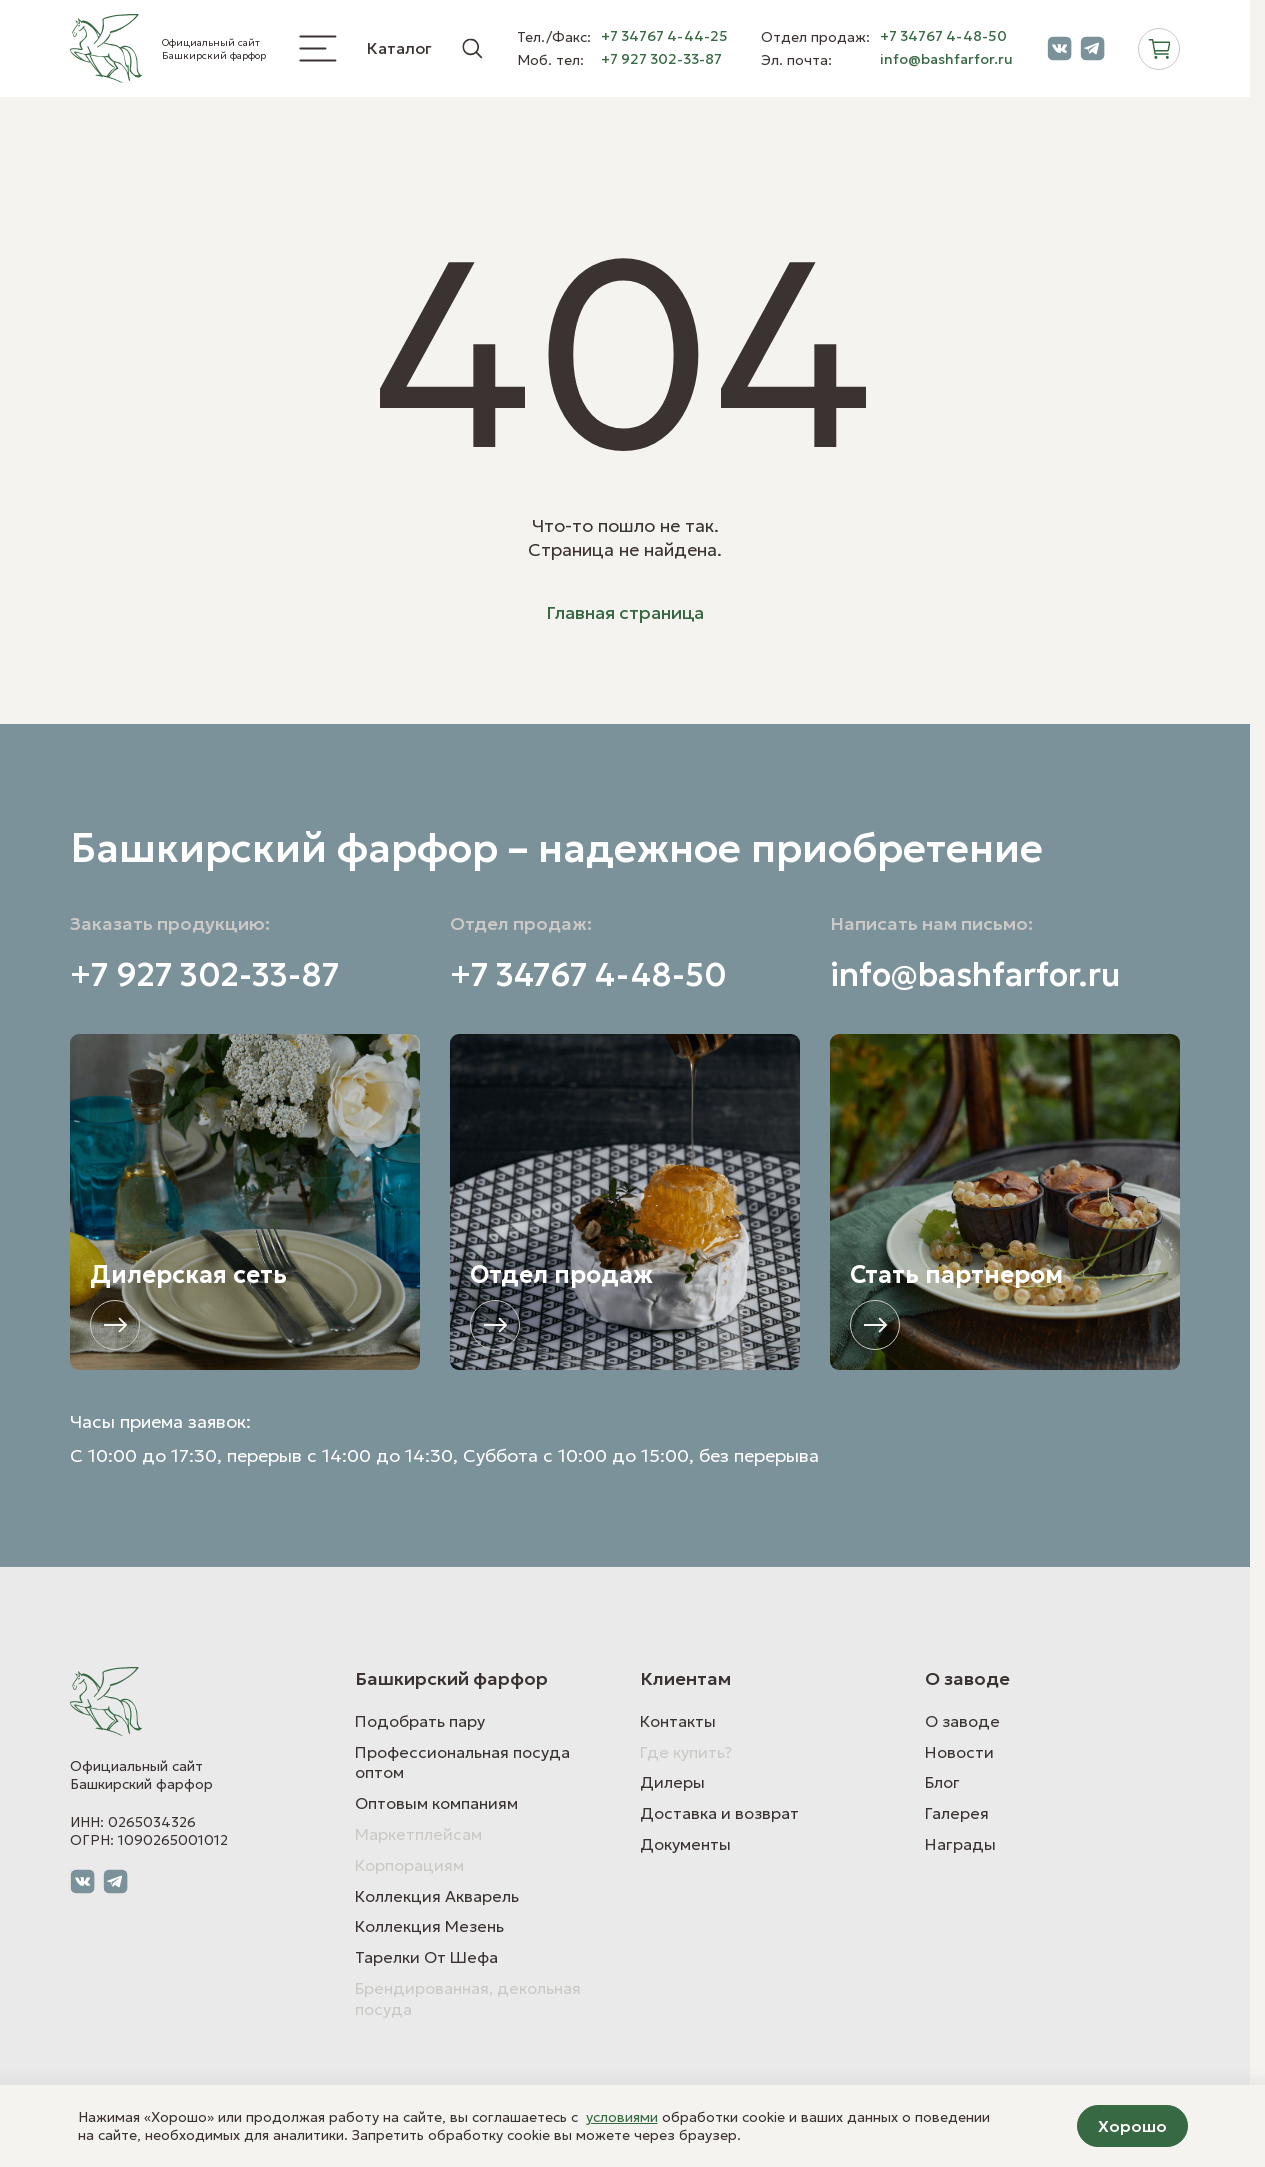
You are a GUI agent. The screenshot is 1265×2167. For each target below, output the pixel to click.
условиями (622, 2117)
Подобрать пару (420, 1721)
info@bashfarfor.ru (946, 59)
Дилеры (672, 1782)
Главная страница (625, 612)
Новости (959, 1752)
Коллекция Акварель (437, 1896)
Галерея (957, 1813)
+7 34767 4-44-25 (664, 36)
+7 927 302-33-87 (661, 59)
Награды (960, 1844)
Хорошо (1132, 2126)
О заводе (962, 1721)
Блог (942, 1782)
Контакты (678, 1721)
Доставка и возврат (719, 1813)
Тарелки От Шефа (426, 1957)
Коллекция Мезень (429, 1926)
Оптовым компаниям (436, 1803)
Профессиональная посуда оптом (462, 1762)
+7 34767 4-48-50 (943, 36)
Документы (685, 1844)
